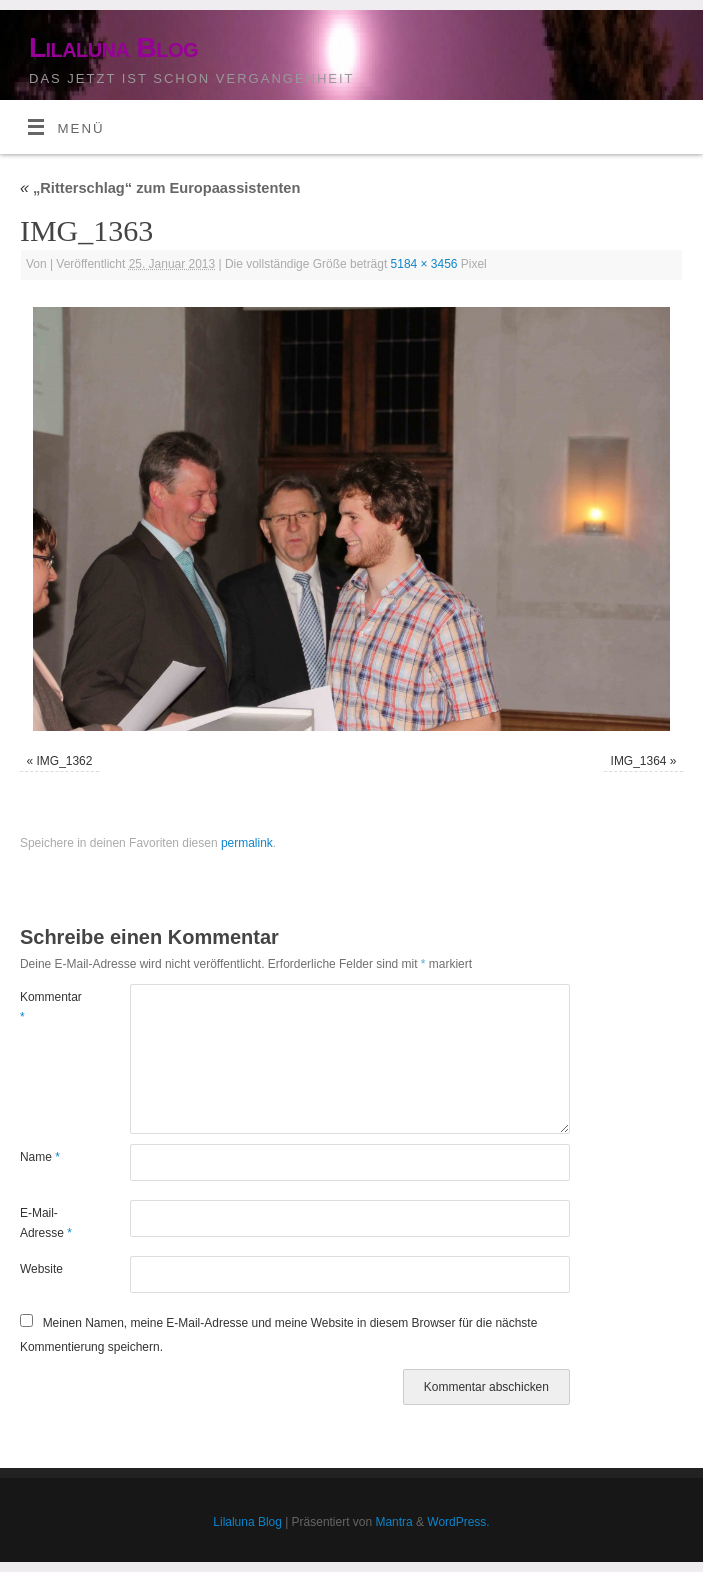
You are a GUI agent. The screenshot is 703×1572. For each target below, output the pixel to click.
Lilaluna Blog (113, 47)
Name (40, 1157)
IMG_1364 (639, 761)
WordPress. (458, 1522)
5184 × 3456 (424, 264)
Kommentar (47, 1007)
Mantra (393, 1522)
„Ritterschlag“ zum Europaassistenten (160, 188)
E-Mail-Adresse (46, 1223)
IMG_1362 (65, 761)
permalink (247, 843)
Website (41, 1269)
